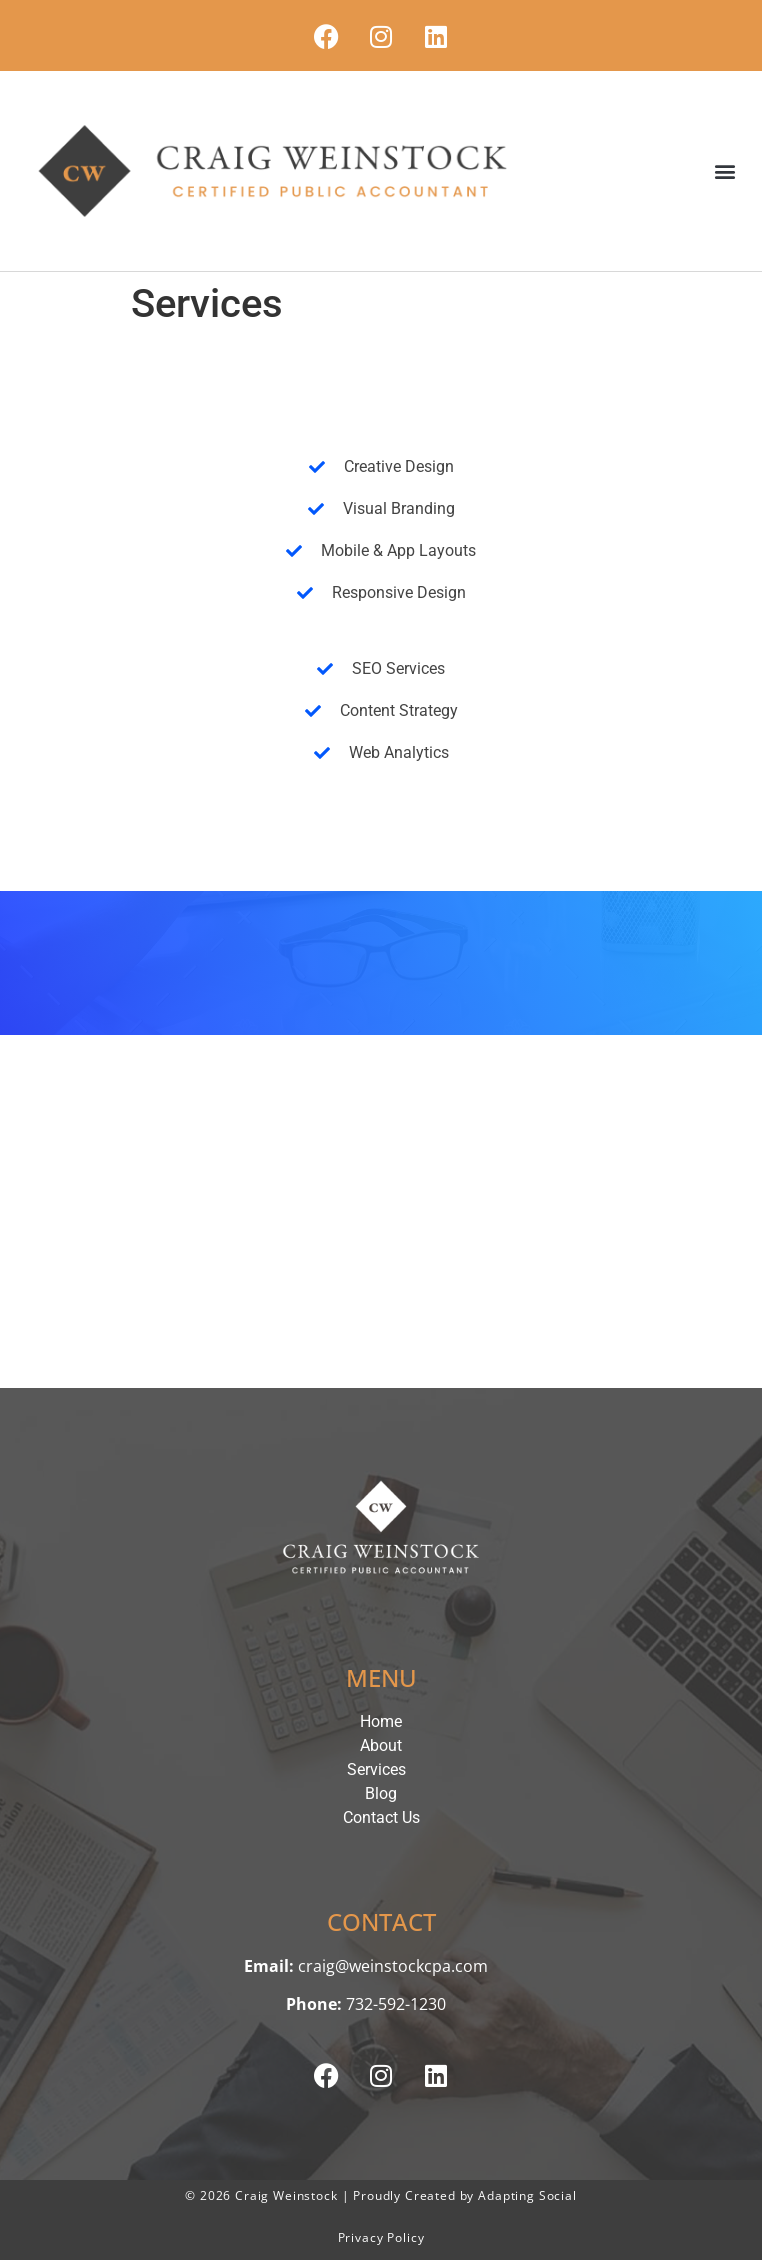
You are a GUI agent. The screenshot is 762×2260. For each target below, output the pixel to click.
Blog (381, 1793)
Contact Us (381, 1817)
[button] (725, 171)
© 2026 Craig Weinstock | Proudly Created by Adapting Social (381, 2195)
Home (381, 1721)
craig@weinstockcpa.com (393, 1966)
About (381, 1745)
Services (381, 1770)
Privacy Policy (381, 2237)
